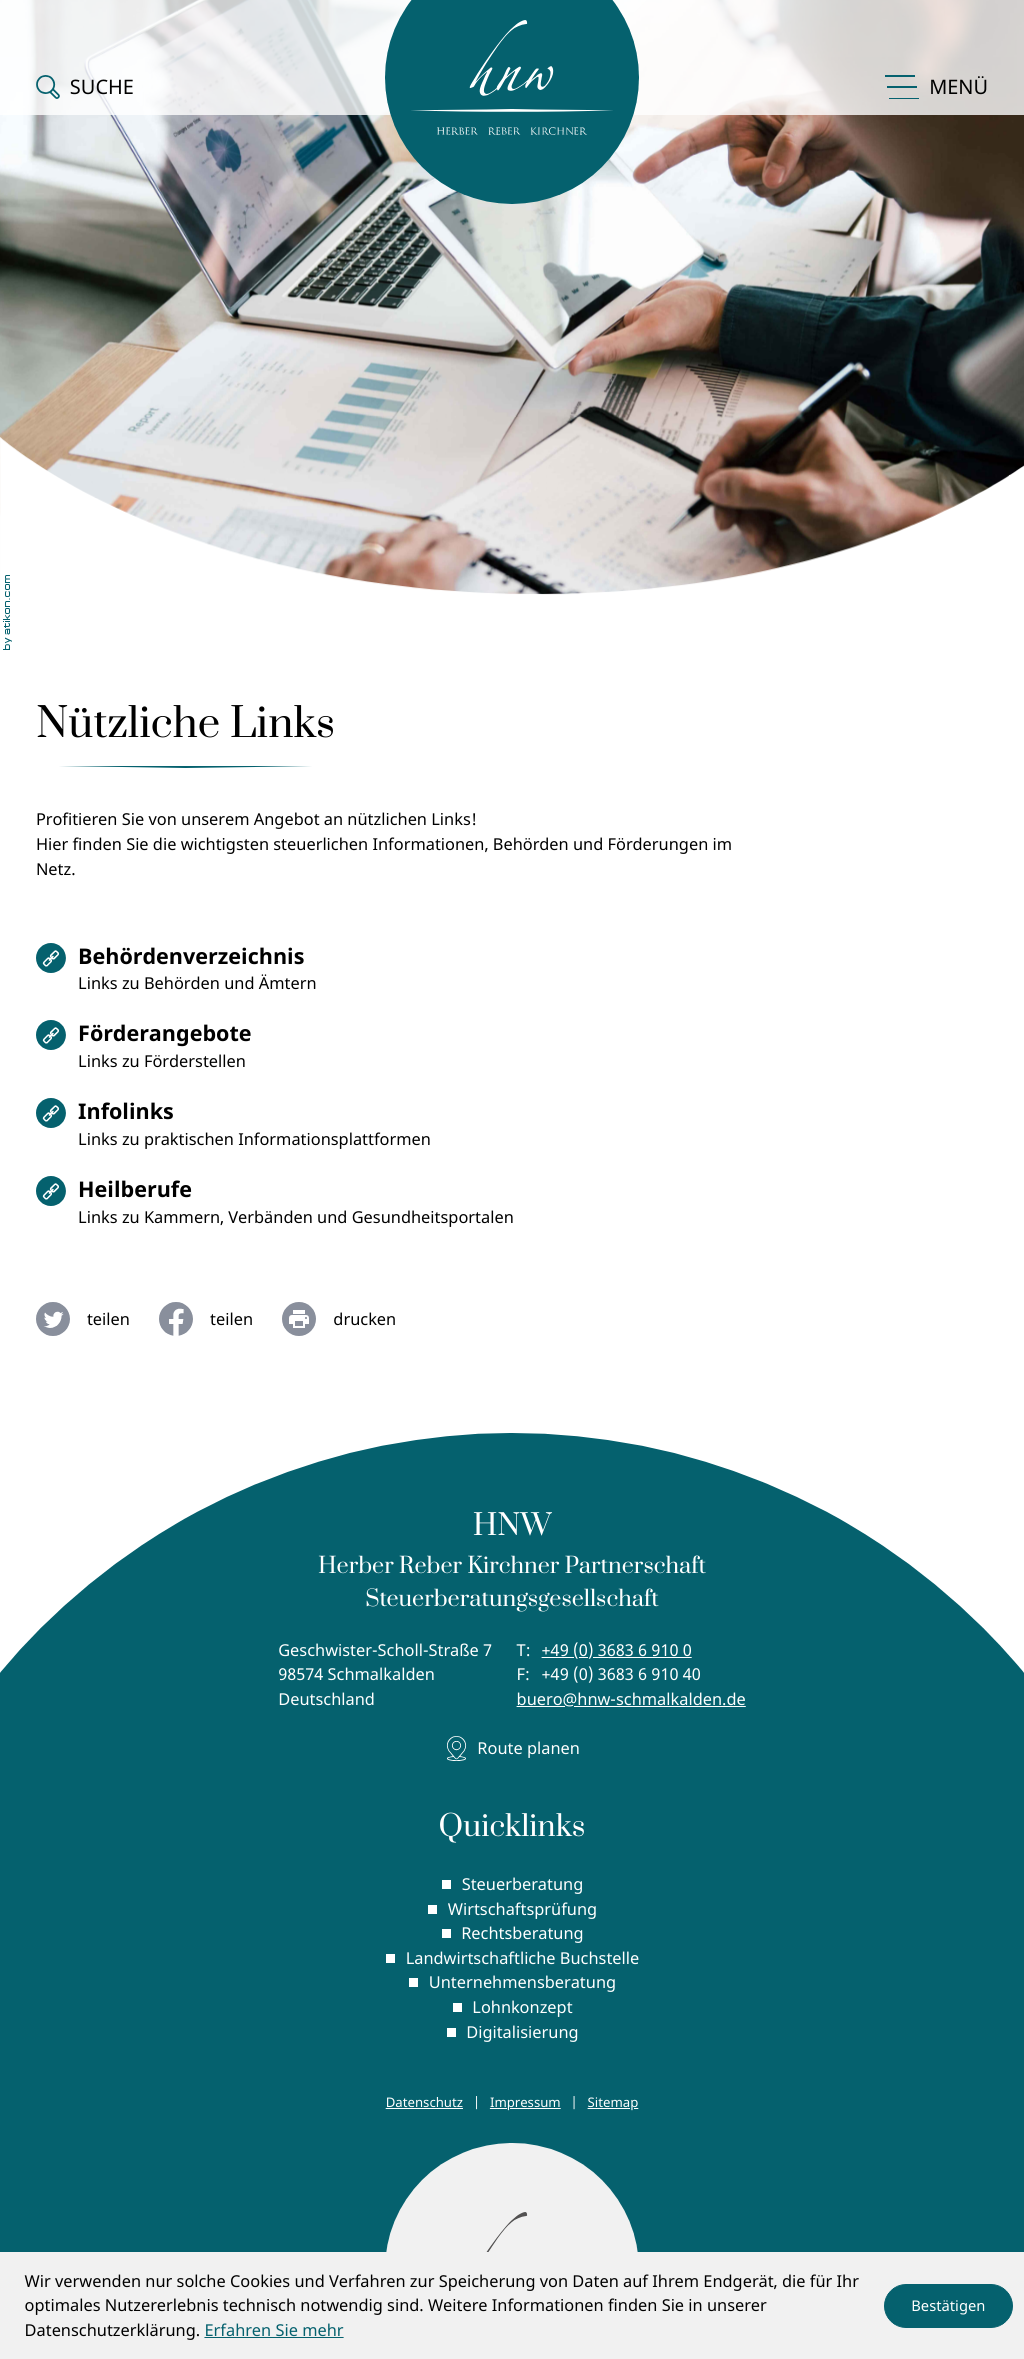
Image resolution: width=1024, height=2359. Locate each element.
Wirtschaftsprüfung (522, 1908)
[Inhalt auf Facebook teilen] (220, 1319)
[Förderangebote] (306, 1053)
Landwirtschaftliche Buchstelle (523, 1957)
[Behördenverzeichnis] (306, 976)
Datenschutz (424, 2102)
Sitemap (613, 2102)
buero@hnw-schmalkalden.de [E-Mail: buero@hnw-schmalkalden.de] (631, 1698)
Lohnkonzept (522, 2006)
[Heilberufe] (306, 1209)
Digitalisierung (522, 2031)
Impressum (525, 2102)
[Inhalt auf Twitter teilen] (97, 1319)
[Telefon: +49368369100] (617, 1650)
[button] (85, 87)
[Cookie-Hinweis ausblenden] (948, 2306)
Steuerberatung (523, 1883)
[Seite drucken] (353, 1319)
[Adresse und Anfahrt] (512, 1748)
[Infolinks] (306, 1131)
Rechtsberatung (522, 1932)
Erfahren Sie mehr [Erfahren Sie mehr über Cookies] (273, 2329)
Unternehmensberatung (522, 1981)
